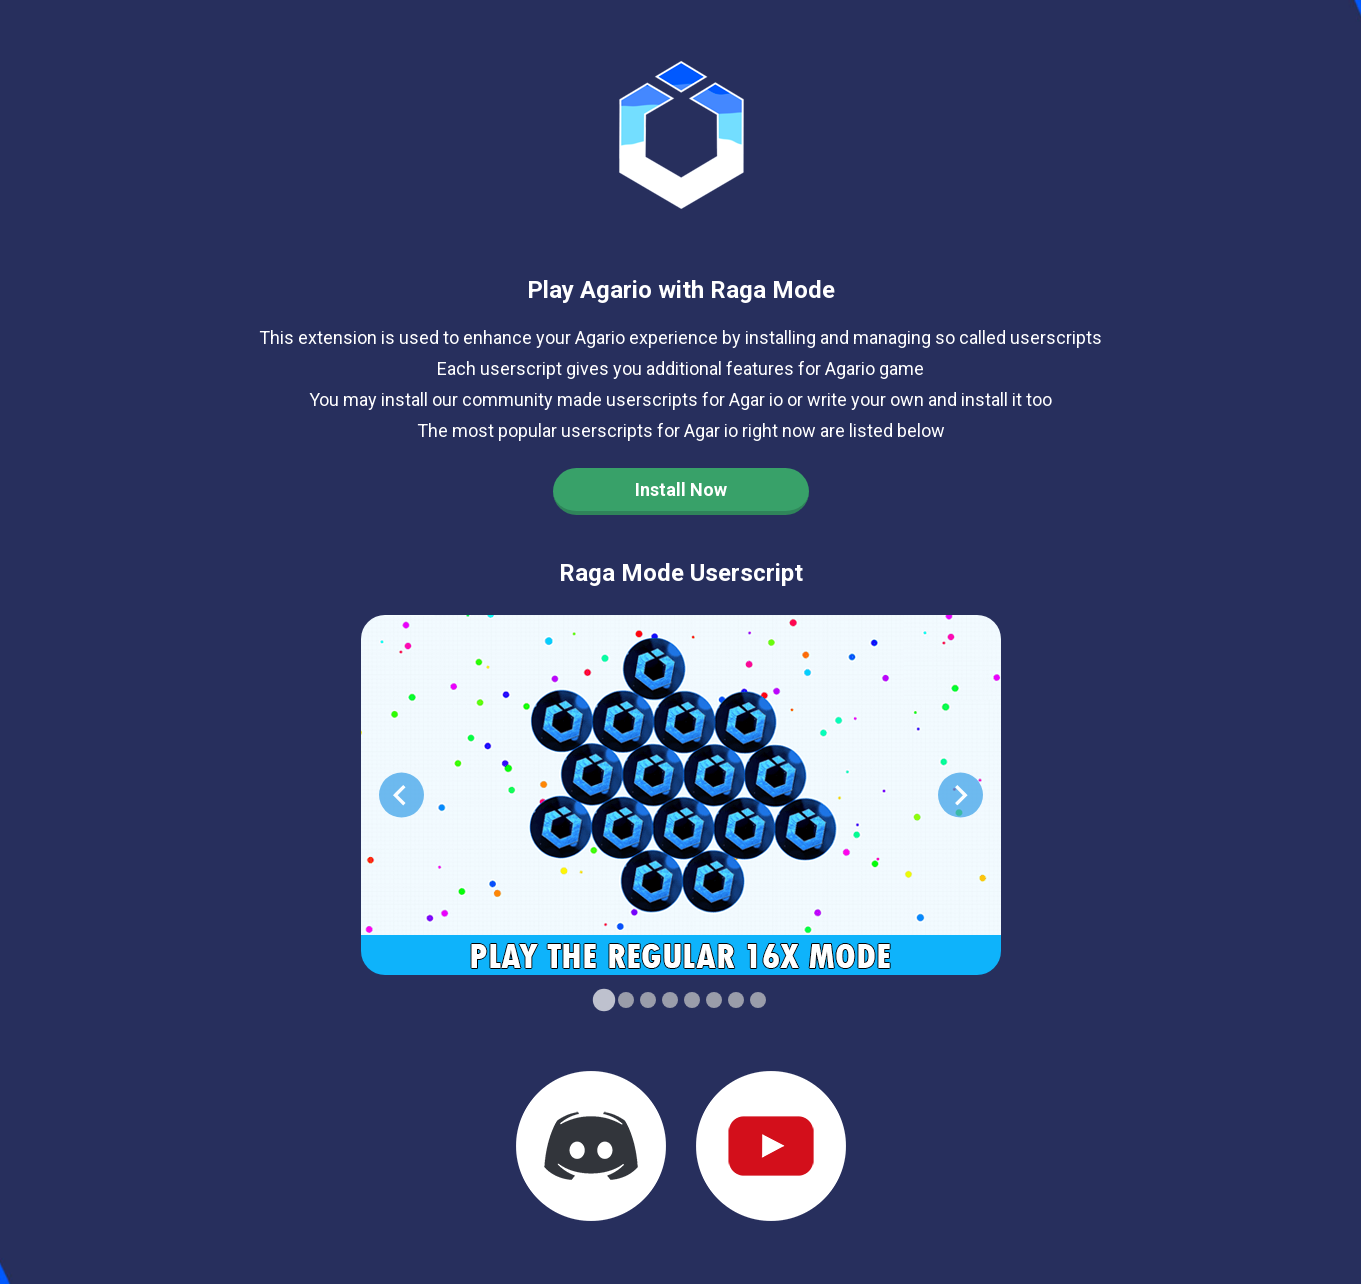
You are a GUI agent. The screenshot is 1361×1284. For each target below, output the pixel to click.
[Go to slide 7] (736, 1000)
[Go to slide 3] (648, 1000)
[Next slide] (960, 795)
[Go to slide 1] (603, 1000)
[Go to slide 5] (692, 1000)
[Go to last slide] (401, 795)
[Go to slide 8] (758, 1000)
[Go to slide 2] (626, 1000)
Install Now (681, 489)
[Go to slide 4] (670, 1000)
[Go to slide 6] (714, 1000)
